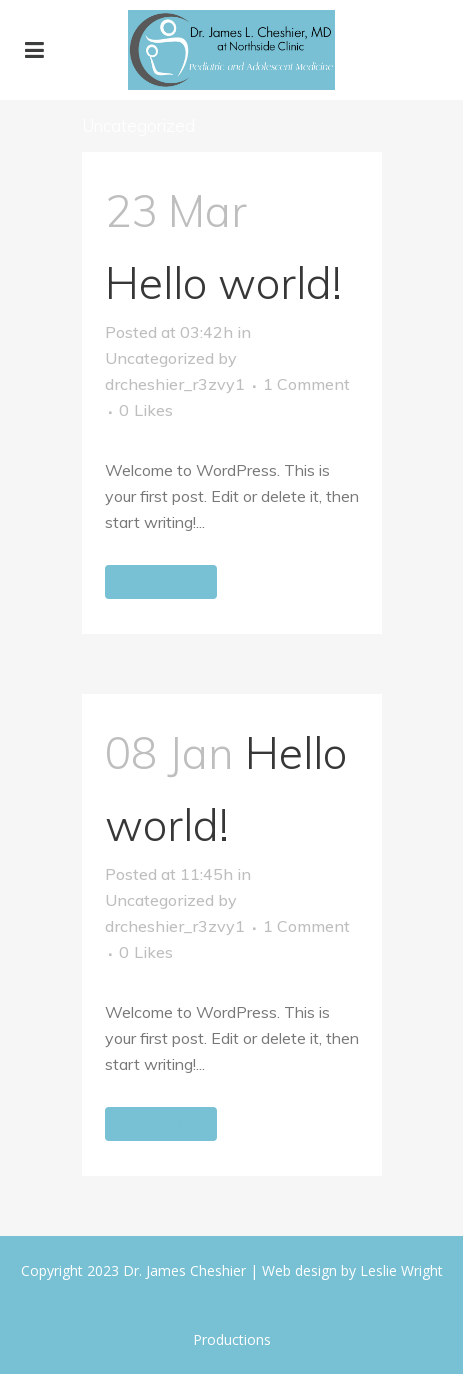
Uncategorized (159, 358)
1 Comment (306, 384)
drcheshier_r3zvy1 (175, 384)
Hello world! (223, 282)
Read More (161, 581)
